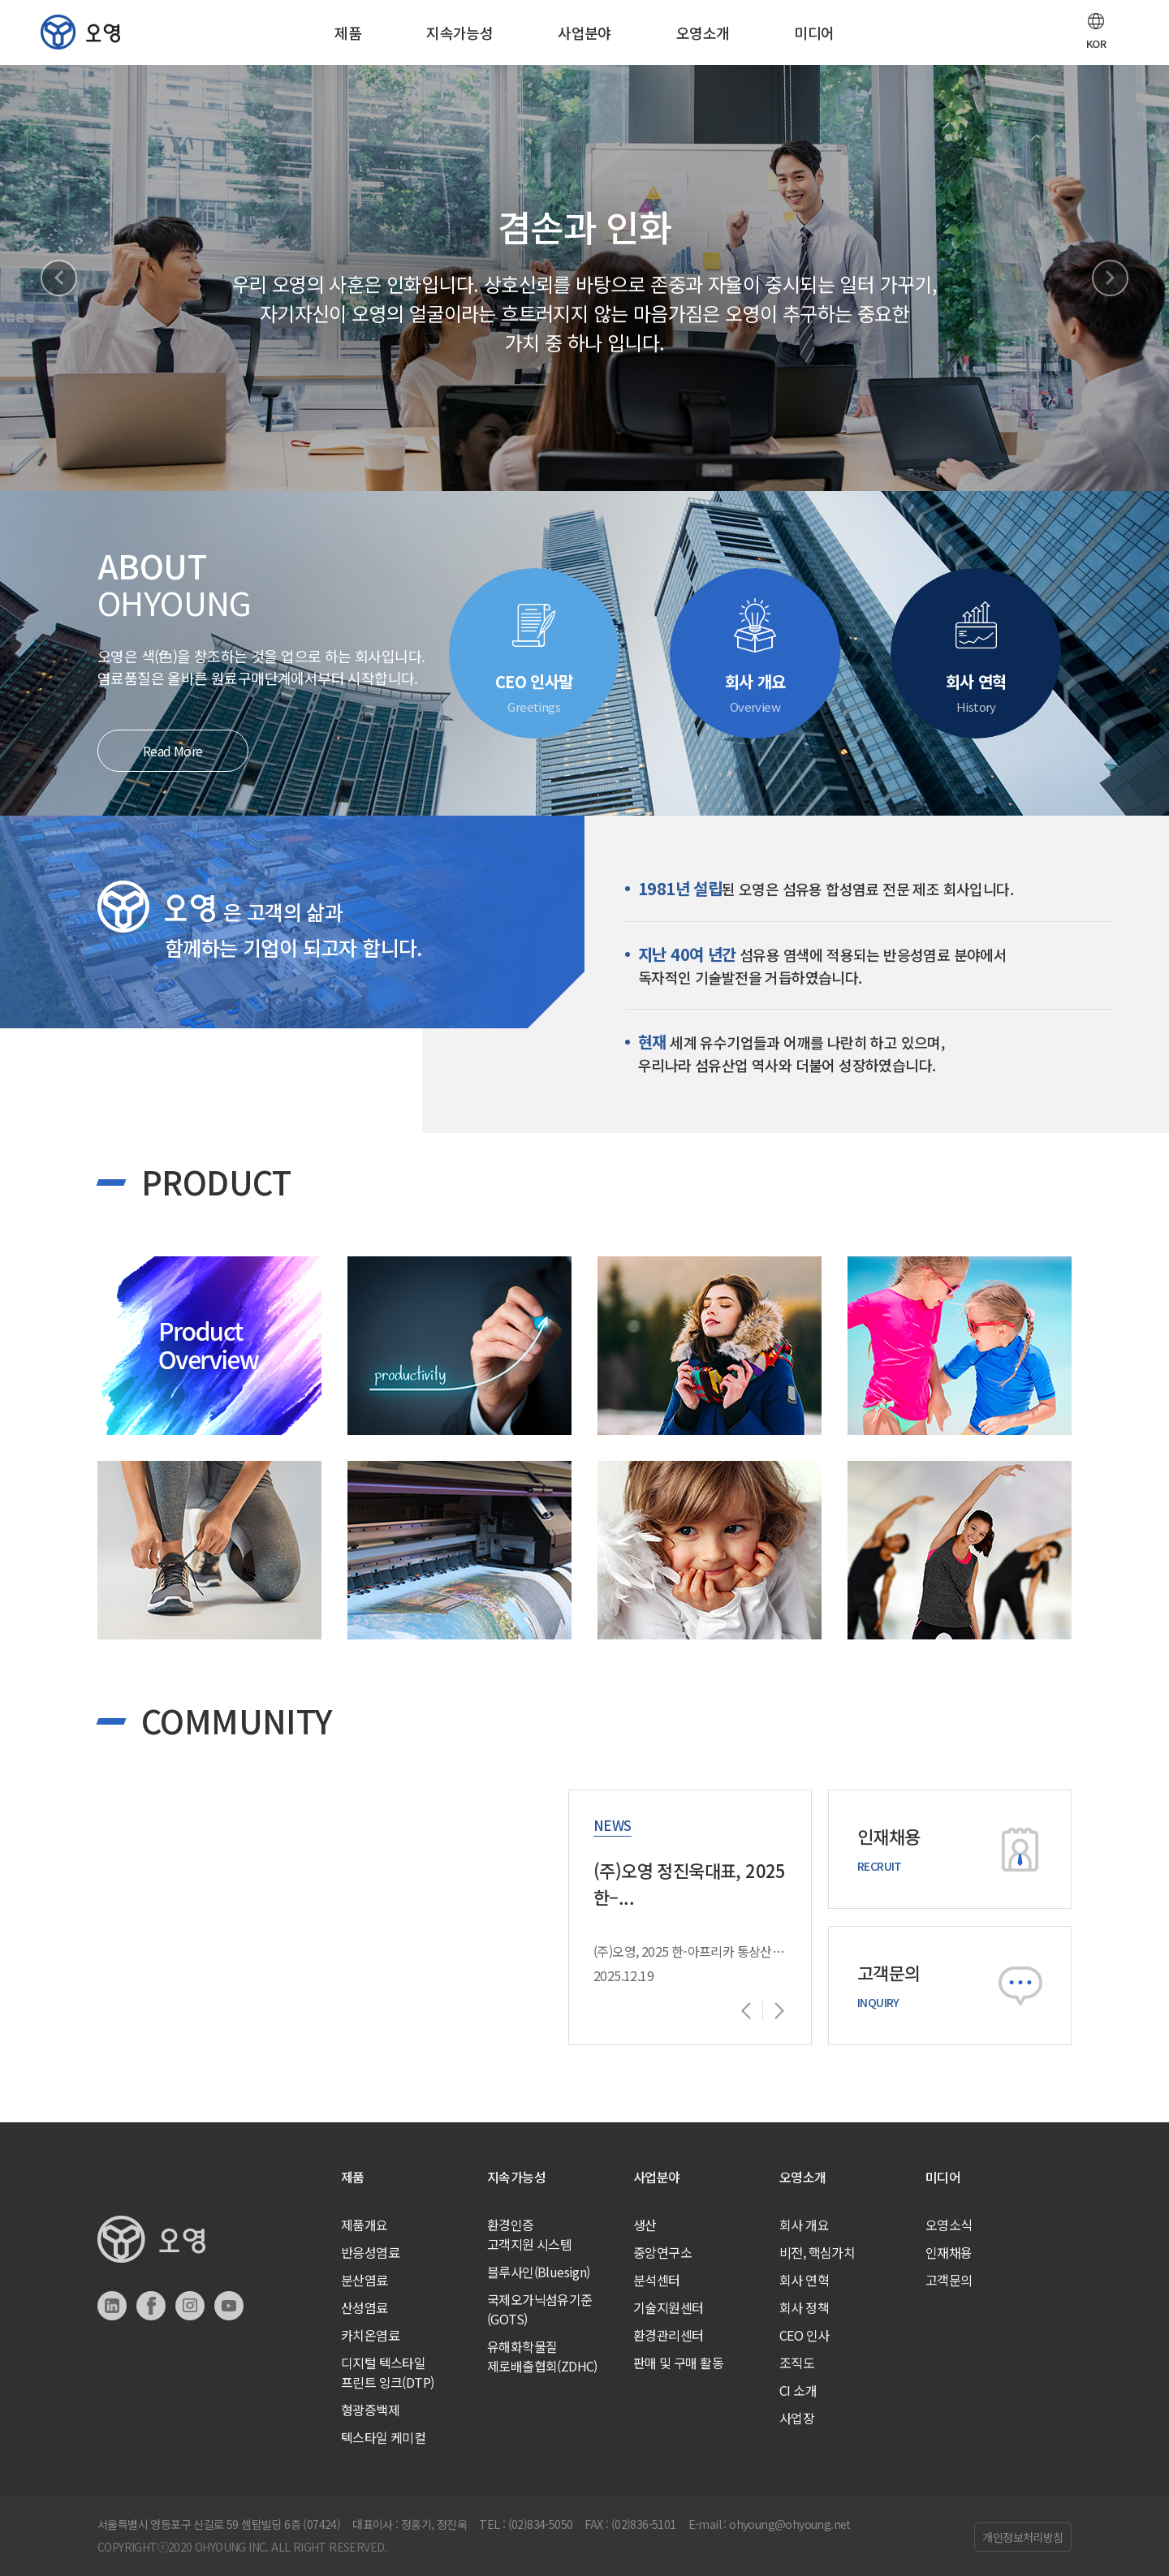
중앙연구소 (662, 2252)
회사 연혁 (804, 2280)
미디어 (814, 32)
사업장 (796, 2417)
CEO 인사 (804, 2335)
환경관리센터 (668, 2335)
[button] (1095, 32)
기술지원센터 (668, 2307)
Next (1110, 278)
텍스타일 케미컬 (383, 2437)
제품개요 (364, 2224)
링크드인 (112, 2305)
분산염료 (364, 2280)
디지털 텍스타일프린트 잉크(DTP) (387, 2372)
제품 (347, 32)
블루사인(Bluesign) (538, 2271)
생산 (645, 2224)
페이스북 (151, 2305)
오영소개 (703, 32)
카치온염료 (370, 2335)
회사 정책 (804, 2307)
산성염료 (364, 2307)
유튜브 (229, 2305)
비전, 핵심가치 (817, 2252)
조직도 (796, 2362)
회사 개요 (804, 2224)
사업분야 (584, 32)
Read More (173, 750)
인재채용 (949, 2252)
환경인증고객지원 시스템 (529, 2234)
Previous (59, 278)
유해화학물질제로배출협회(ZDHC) (542, 2356)
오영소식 (949, 2224)
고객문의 (949, 2280)
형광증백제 (370, 2409)
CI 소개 (798, 2390)
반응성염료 (370, 2252)
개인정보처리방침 (1022, 2537)
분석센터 (656, 2280)
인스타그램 (190, 2305)
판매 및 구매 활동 (678, 2362)
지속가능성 (459, 32)
